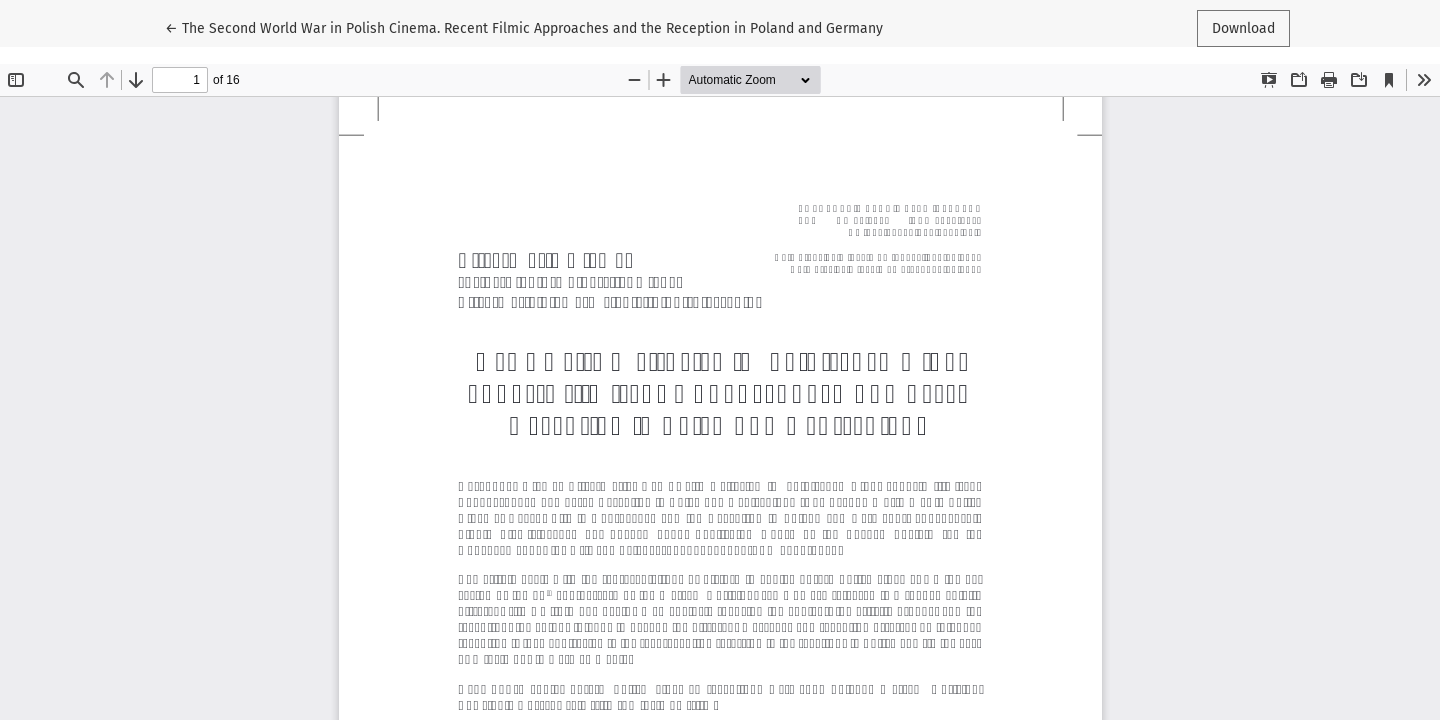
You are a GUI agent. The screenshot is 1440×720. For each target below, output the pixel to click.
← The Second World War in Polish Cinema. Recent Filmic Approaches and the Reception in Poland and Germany (524, 27)
